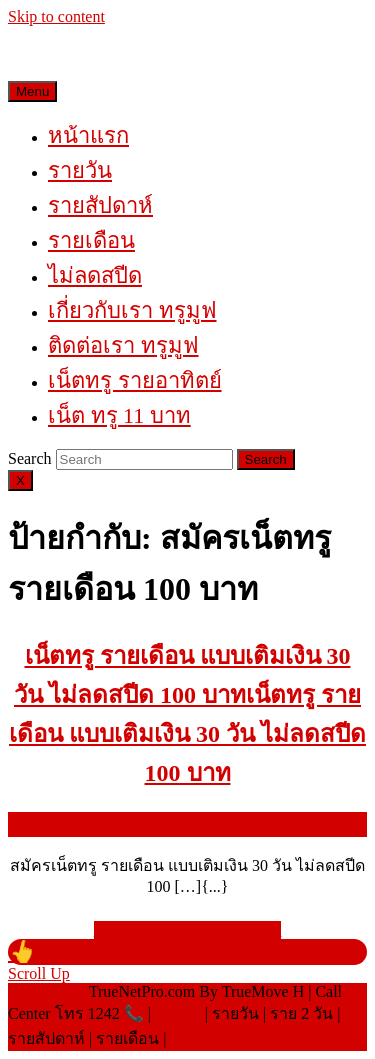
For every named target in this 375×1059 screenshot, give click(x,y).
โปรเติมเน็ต (210, 1038)
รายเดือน (91, 240)
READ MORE (188, 929)
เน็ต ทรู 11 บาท (119, 415)
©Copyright (48, 991)
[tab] (144, 459)
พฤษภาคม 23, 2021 (188, 824)
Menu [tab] (32, 91)
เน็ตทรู (178, 1013)
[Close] (20, 480)
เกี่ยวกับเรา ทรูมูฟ (132, 310)
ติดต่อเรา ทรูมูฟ (123, 345)
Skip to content (56, 16)
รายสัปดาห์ (100, 205)
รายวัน (80, 170)
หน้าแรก (88, 135)
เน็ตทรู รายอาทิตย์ (135, 380)
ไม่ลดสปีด (95, 275)
